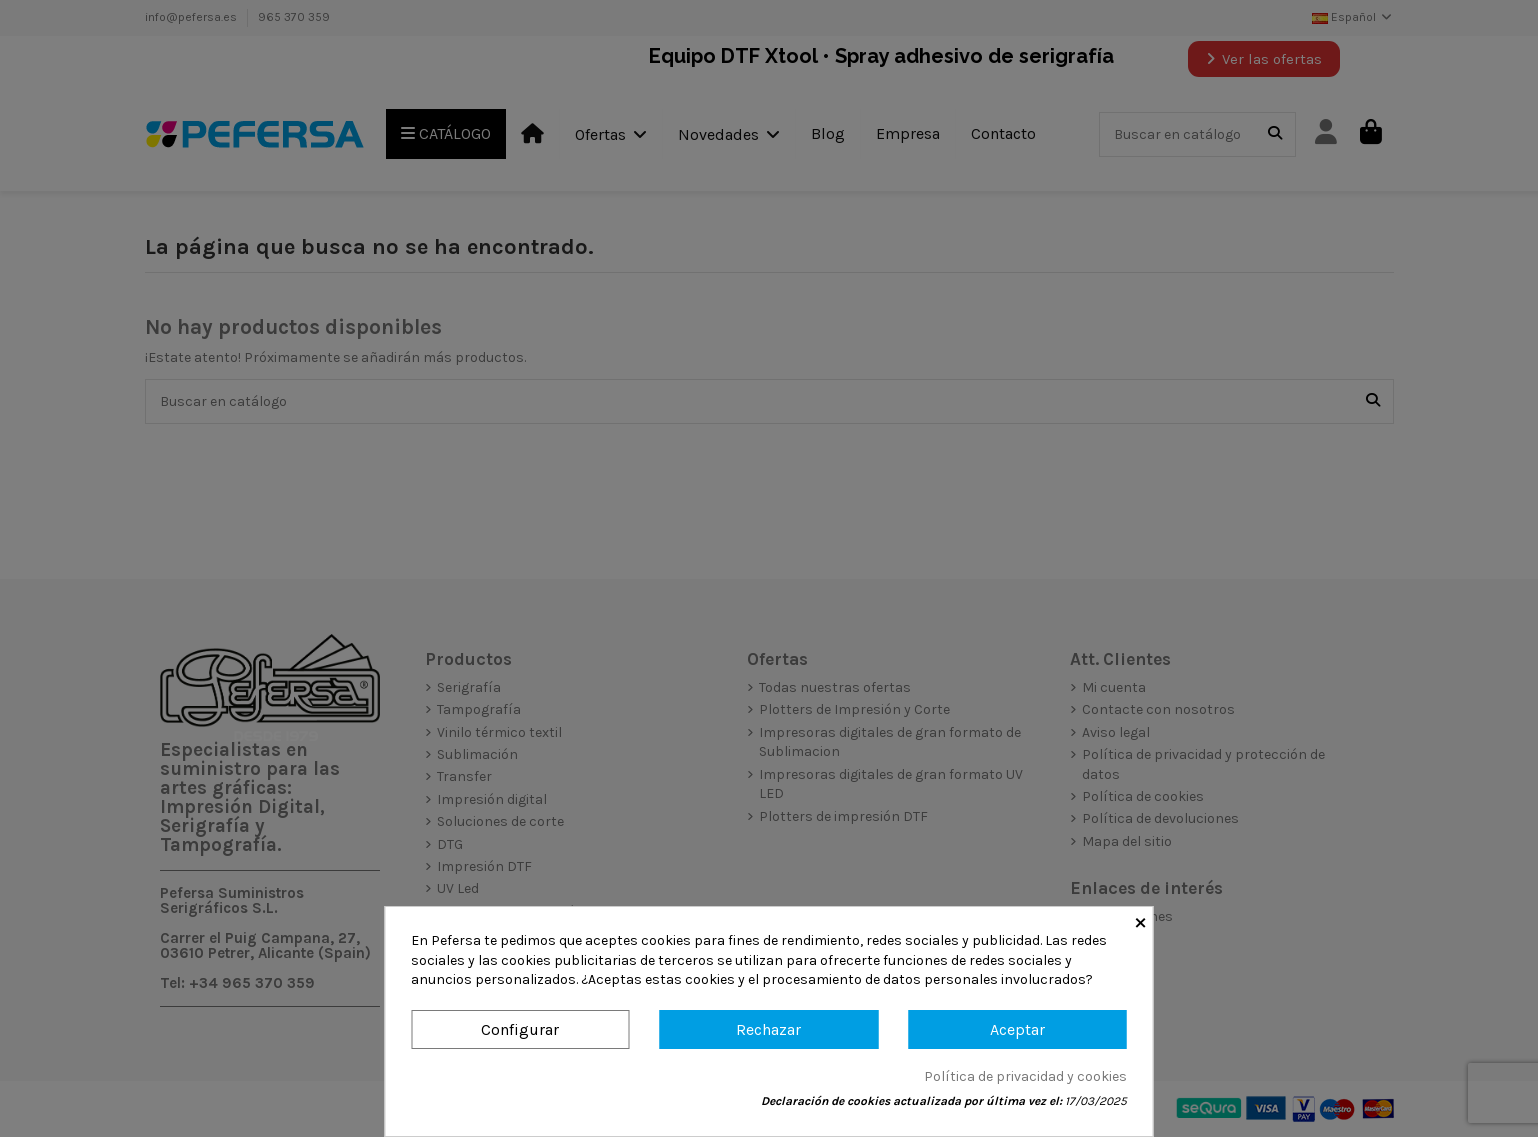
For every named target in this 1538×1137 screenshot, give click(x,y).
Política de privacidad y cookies (1025, 1076)
